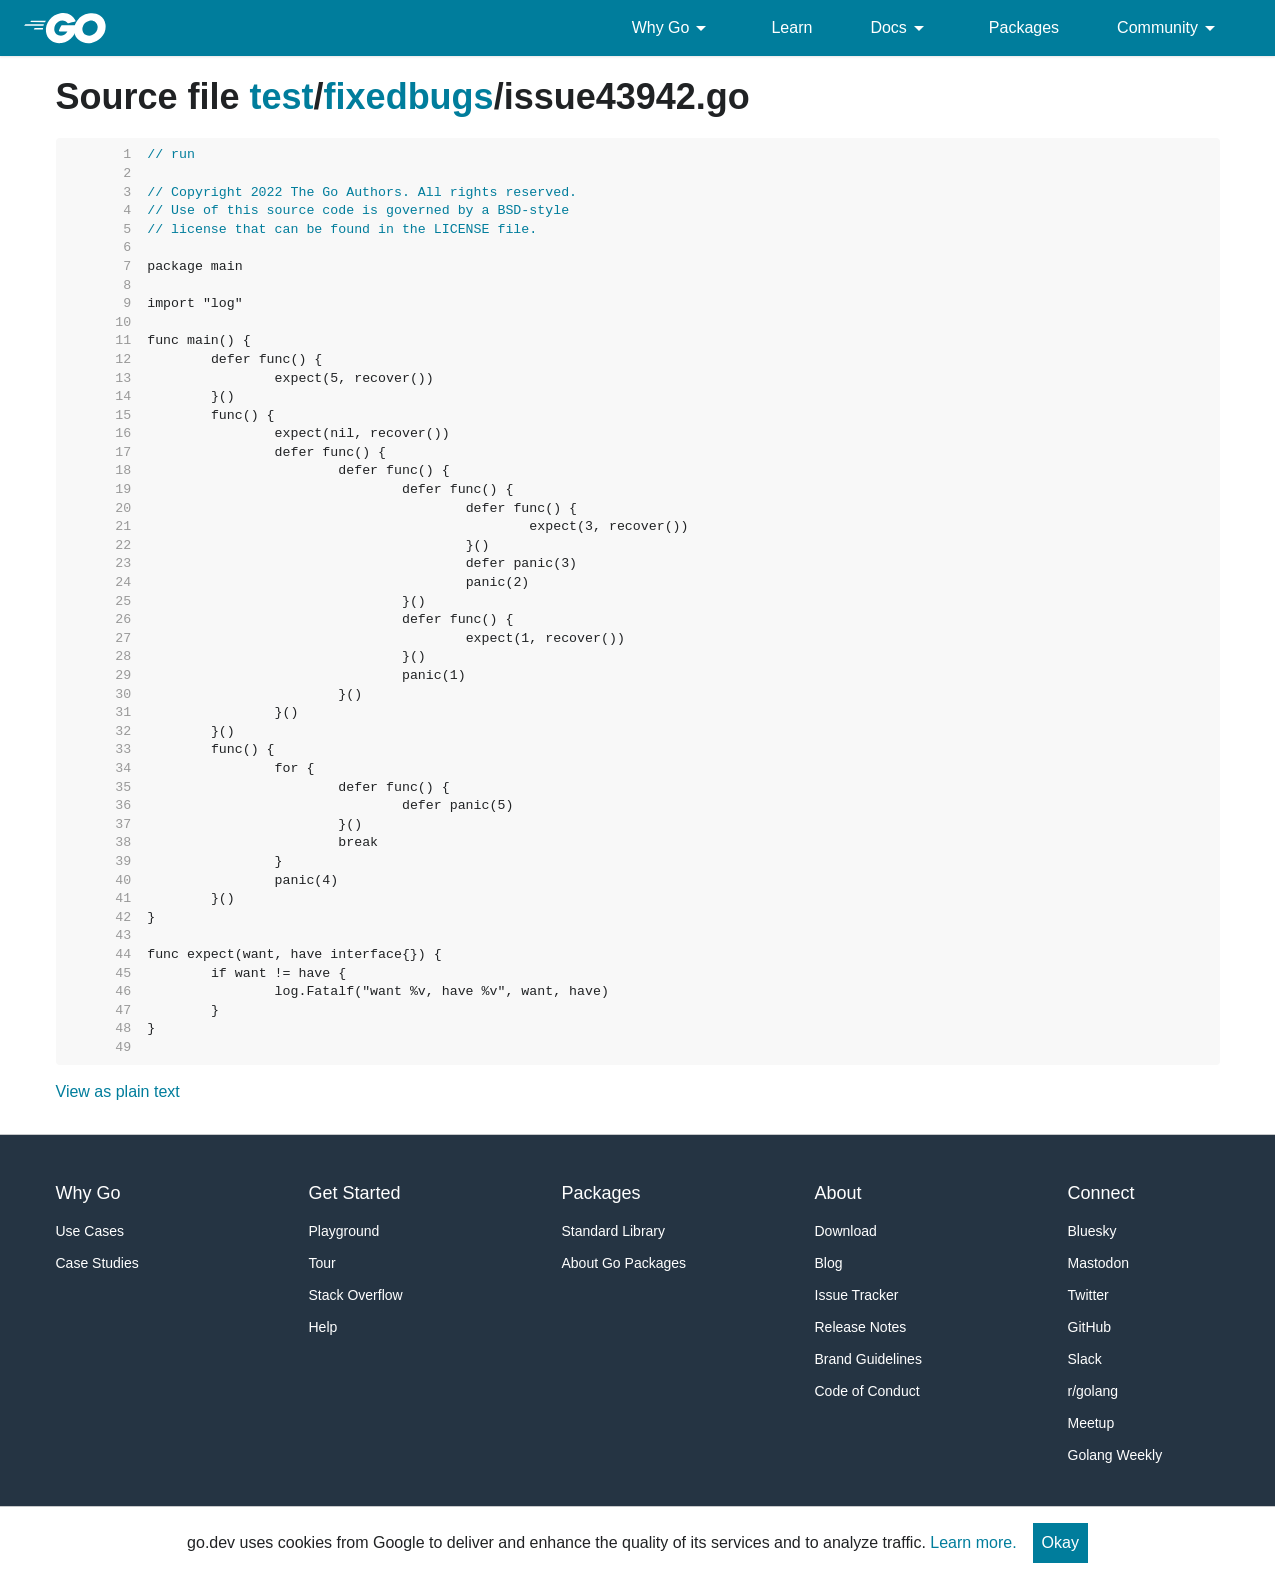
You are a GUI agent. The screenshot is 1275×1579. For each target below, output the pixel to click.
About (838, 1193)
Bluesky (1092, 1231)
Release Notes (861, 1327)
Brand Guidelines (868, 1359)
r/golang (1093, 1391)
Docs (900, 28)
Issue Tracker (857, 1295)
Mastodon (1098, 1263)
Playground (344, 1231)
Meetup (1091, 1423)
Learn (791, 27)
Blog (829, 1263)
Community (1169, 28)
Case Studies (97, 1263)
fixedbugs (409, 96)
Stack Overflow (356, 1295)
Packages (1024, 27)
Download (846, 1231)
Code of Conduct (867, 1391)
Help (323, 1327)
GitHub (1090, 1327)
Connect (1101, 1193)
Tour (322, 1263)
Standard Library (614, 1231)
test (282, 96)
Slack (1085, 1359)
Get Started (355, 1193)
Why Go (673, 28)
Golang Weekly (1115, 1455)
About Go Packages (624, 1263)
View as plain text (118, 1091)
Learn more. (973, 1542)
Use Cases (90, 1231)
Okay (1060, 1542)
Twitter (1088, 1295)
